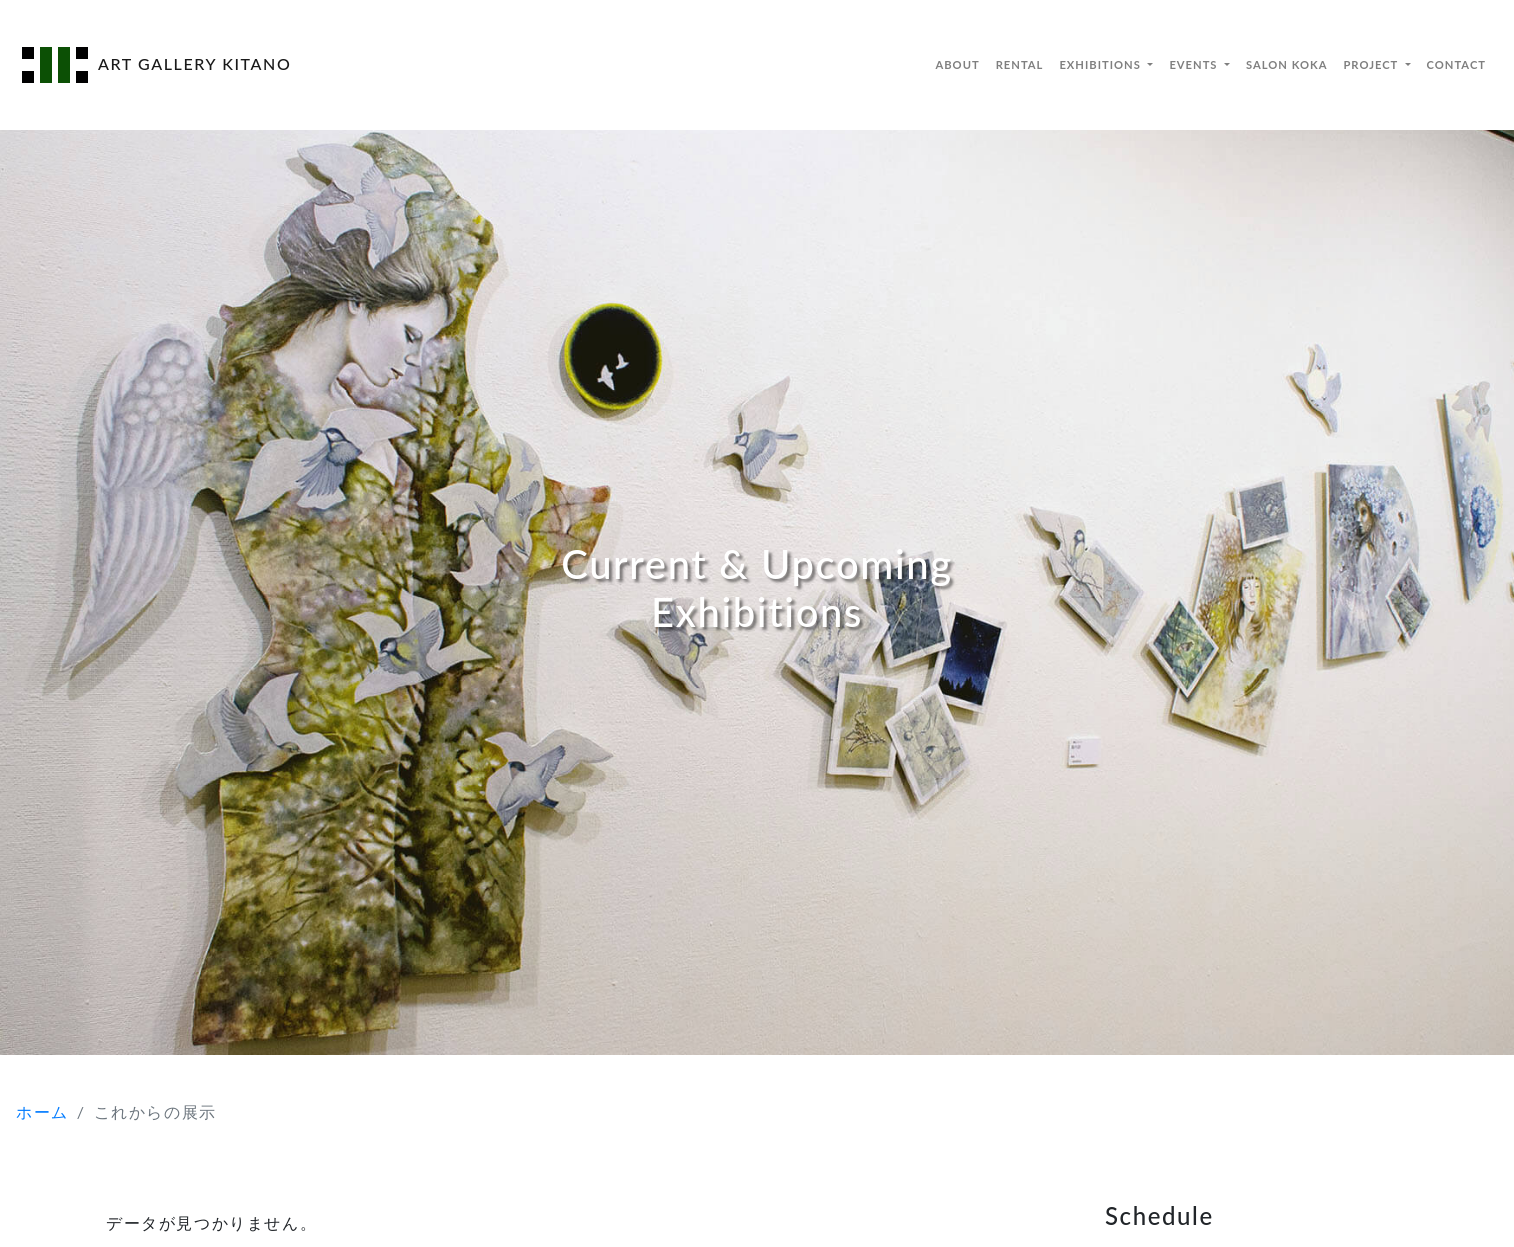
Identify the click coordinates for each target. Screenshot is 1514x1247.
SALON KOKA (1286, 64)
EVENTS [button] (1195, 64)
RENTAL (1020, 64)
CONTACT (1456, 64)
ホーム (42, 1111)
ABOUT (957, 64)
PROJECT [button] (1372, 64)
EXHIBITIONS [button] (1101, 64)
